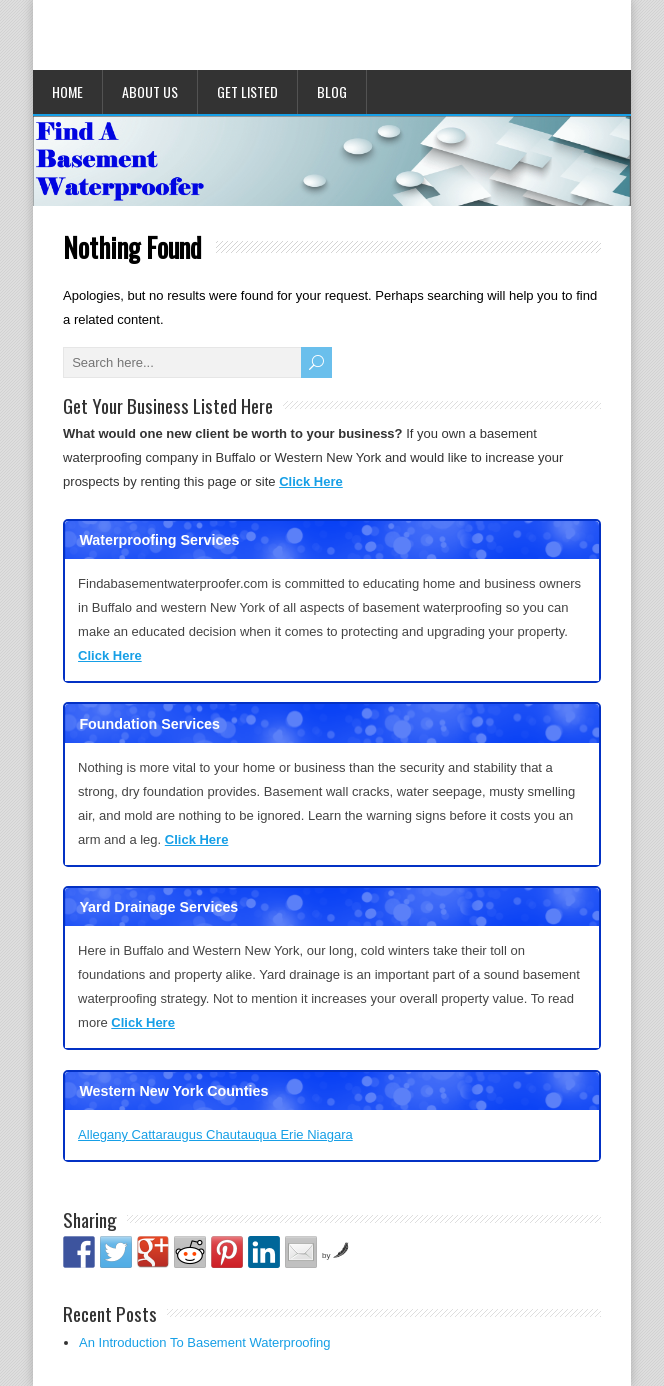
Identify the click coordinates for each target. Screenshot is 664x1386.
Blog (332, 91)
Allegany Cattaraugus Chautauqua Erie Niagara (215, 1134)
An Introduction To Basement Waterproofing (204, 1342)
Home (67, 91)
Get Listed (247, 91)
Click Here (311, 481)
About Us (150, 91)
